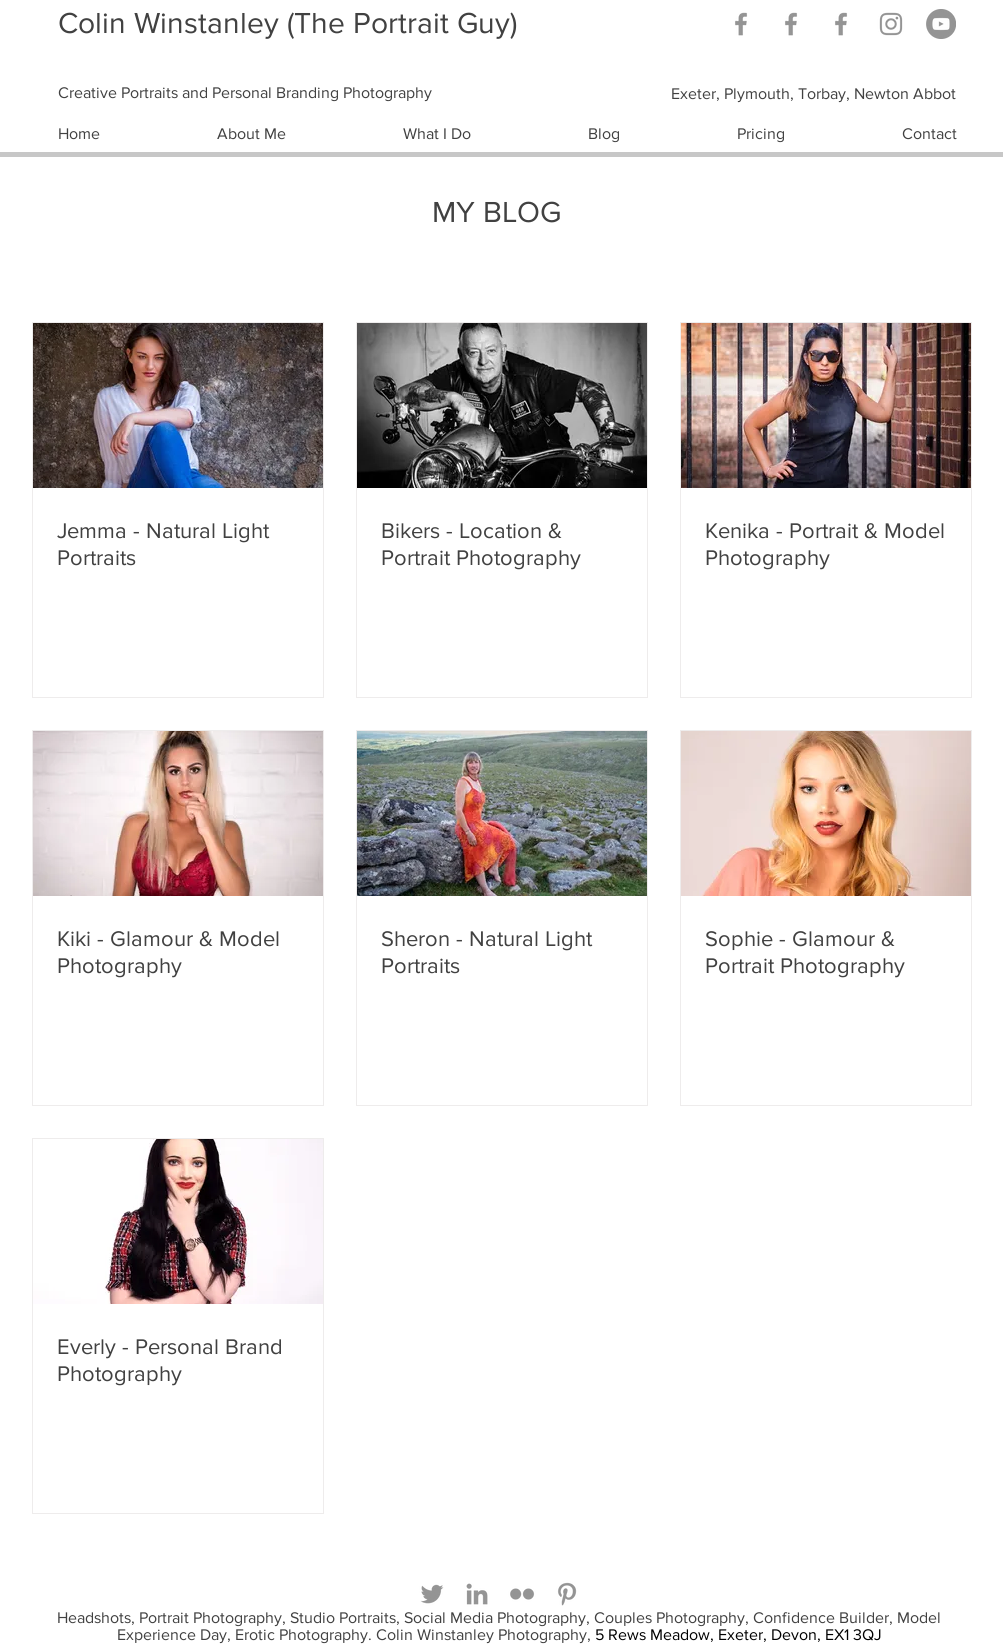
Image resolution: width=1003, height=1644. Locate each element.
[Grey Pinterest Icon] (567, 1594)
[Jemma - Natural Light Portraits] (178, 405)
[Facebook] (841, 24)
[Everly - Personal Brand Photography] (178, 1221)
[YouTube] (941, 24)
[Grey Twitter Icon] (432, 1594)
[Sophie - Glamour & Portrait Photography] (826, 813)
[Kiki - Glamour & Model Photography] (178, 813)
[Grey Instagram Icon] (891, 24)
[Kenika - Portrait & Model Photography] (826, 405)
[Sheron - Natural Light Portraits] (502, 813)
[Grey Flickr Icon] (522, 1594)
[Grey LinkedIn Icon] (477, 1594)
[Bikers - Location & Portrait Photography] (502, 405)
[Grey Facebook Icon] (741, 24)
